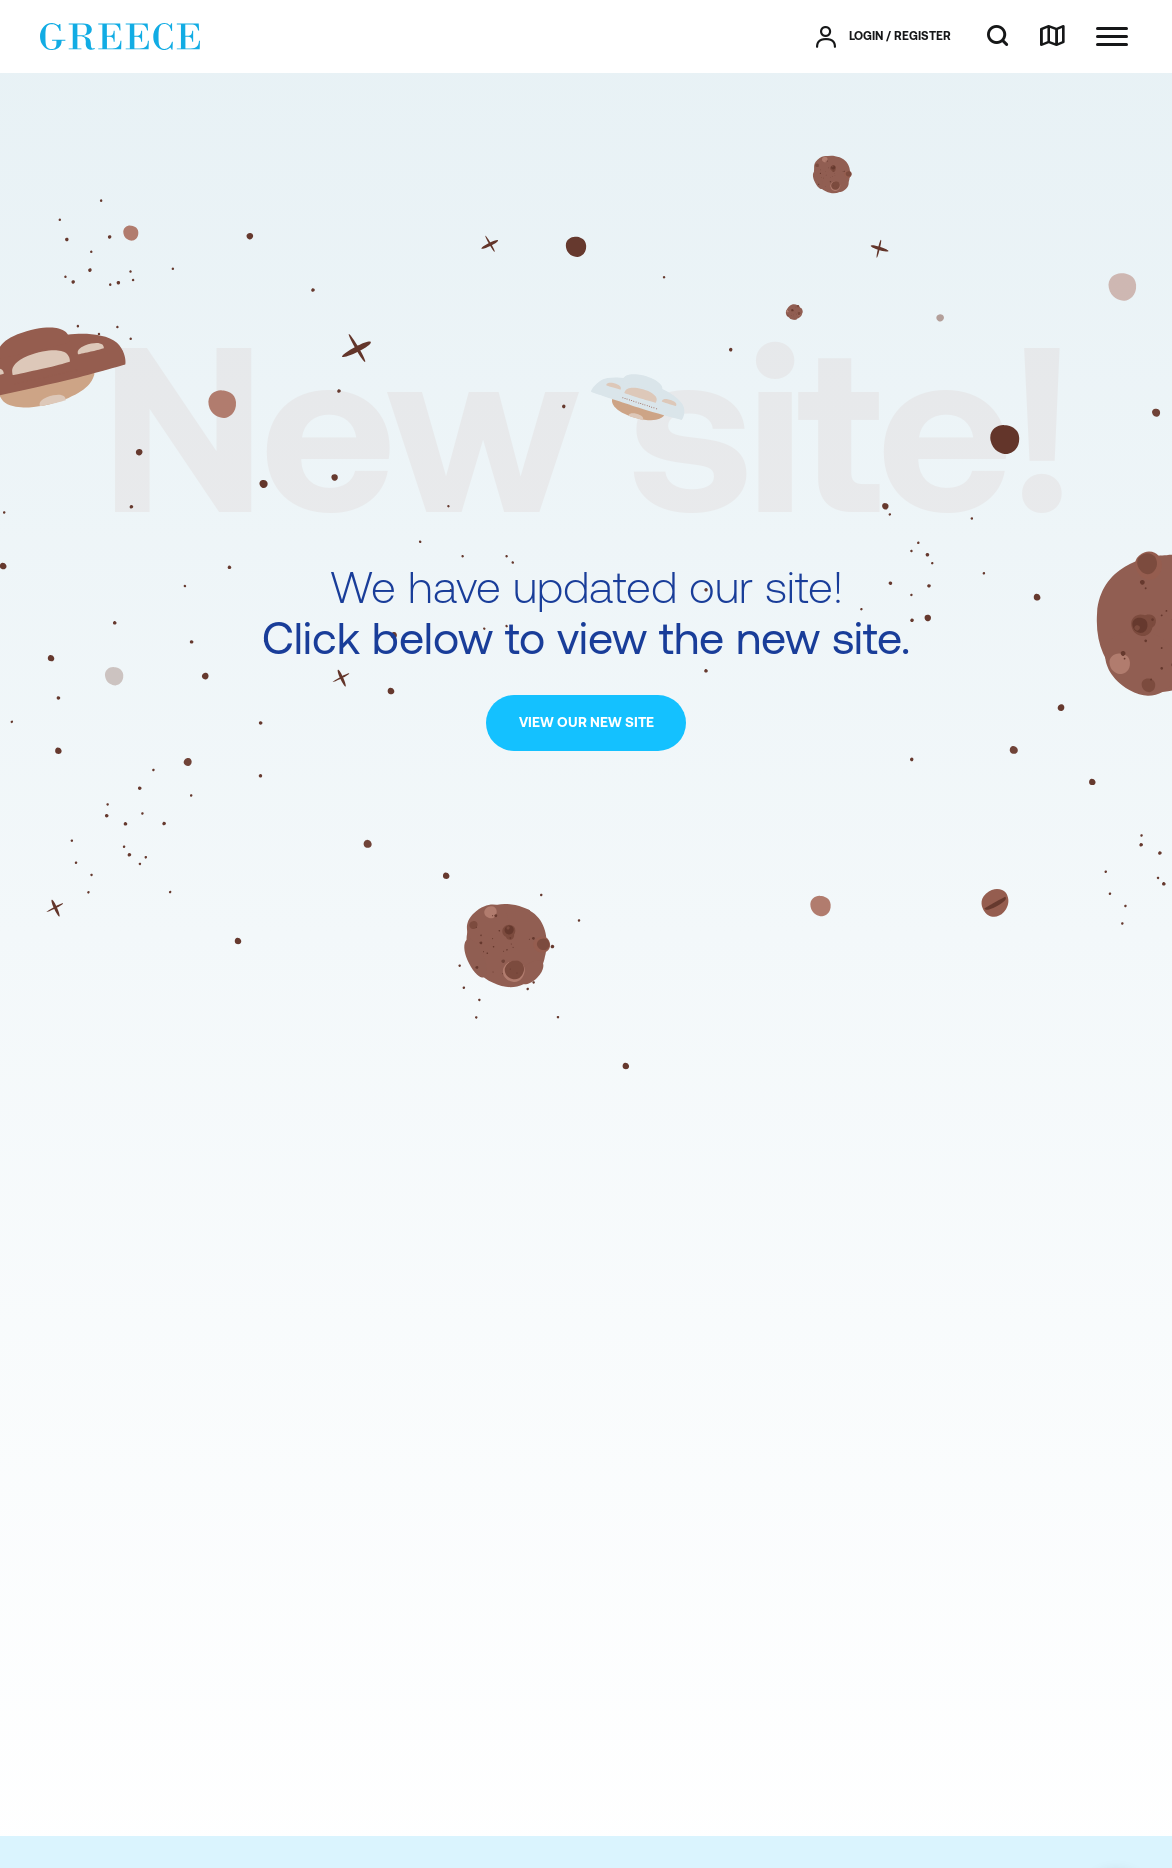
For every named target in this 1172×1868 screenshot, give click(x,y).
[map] (1052, 37)
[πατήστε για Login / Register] (883, 37)
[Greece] (120, 35)
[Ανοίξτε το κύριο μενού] (1112, 36)
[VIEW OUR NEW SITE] (586, 723)
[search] (997, 37)
